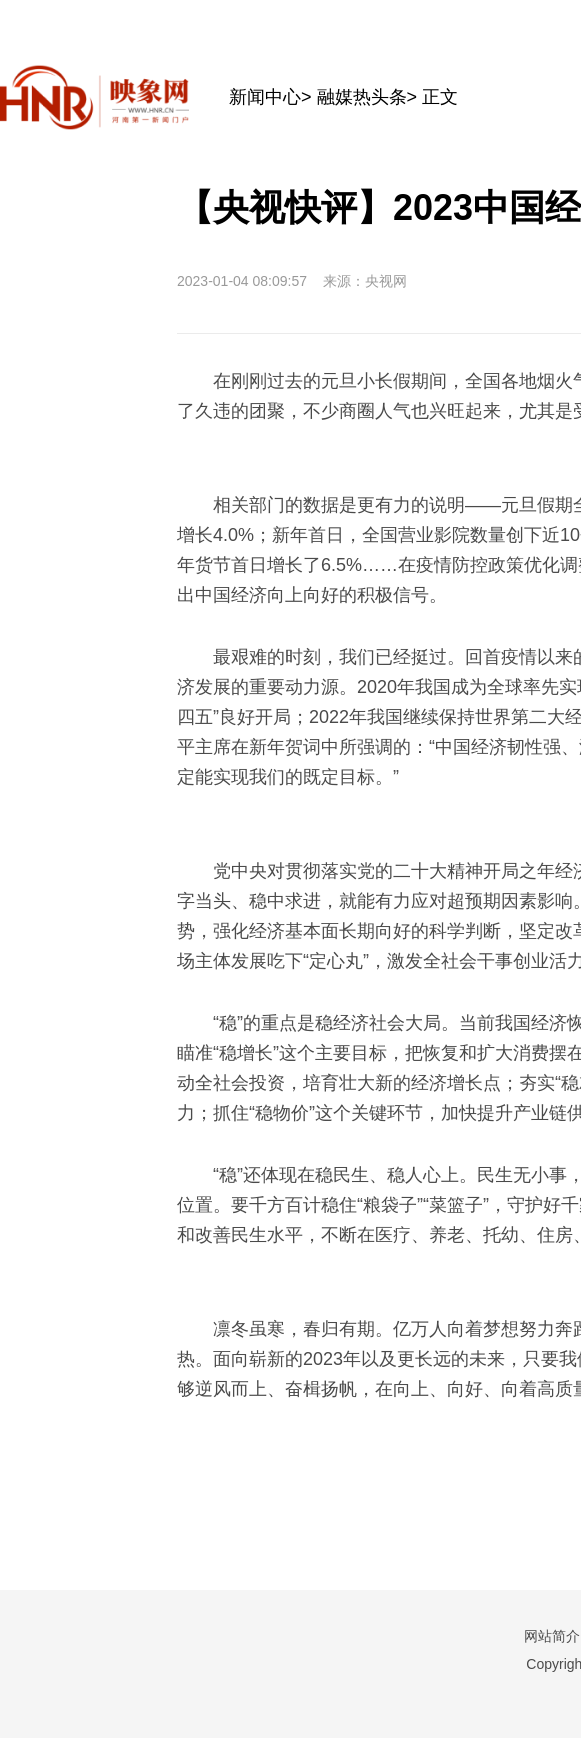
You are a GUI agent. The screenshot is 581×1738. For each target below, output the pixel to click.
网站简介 (552, 1636)
